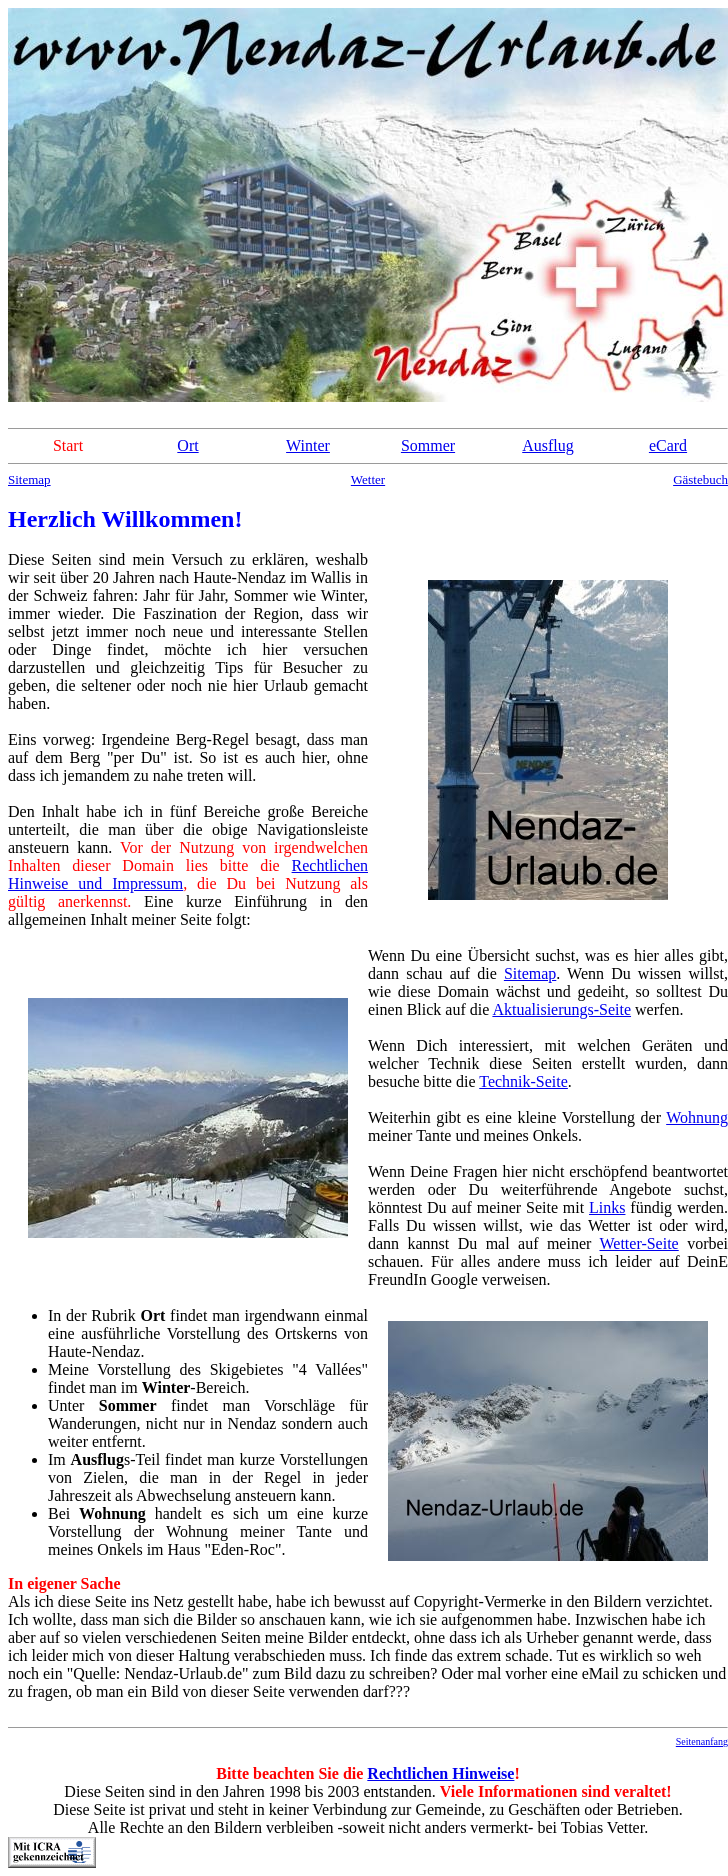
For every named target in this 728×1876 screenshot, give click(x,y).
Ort (187, 445)
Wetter (368, 479)
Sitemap (29, 479)
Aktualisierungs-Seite (561, 1009)
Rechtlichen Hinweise (440, 1773)
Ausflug (548, 445)
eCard (668, 445)
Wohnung (697, 1117)
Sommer (428, 445)
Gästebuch (700, 479)
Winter (308, 445)
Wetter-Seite (638, 1243)
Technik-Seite (523, 1081)
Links (607, 1207)
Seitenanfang (702, 1741)
